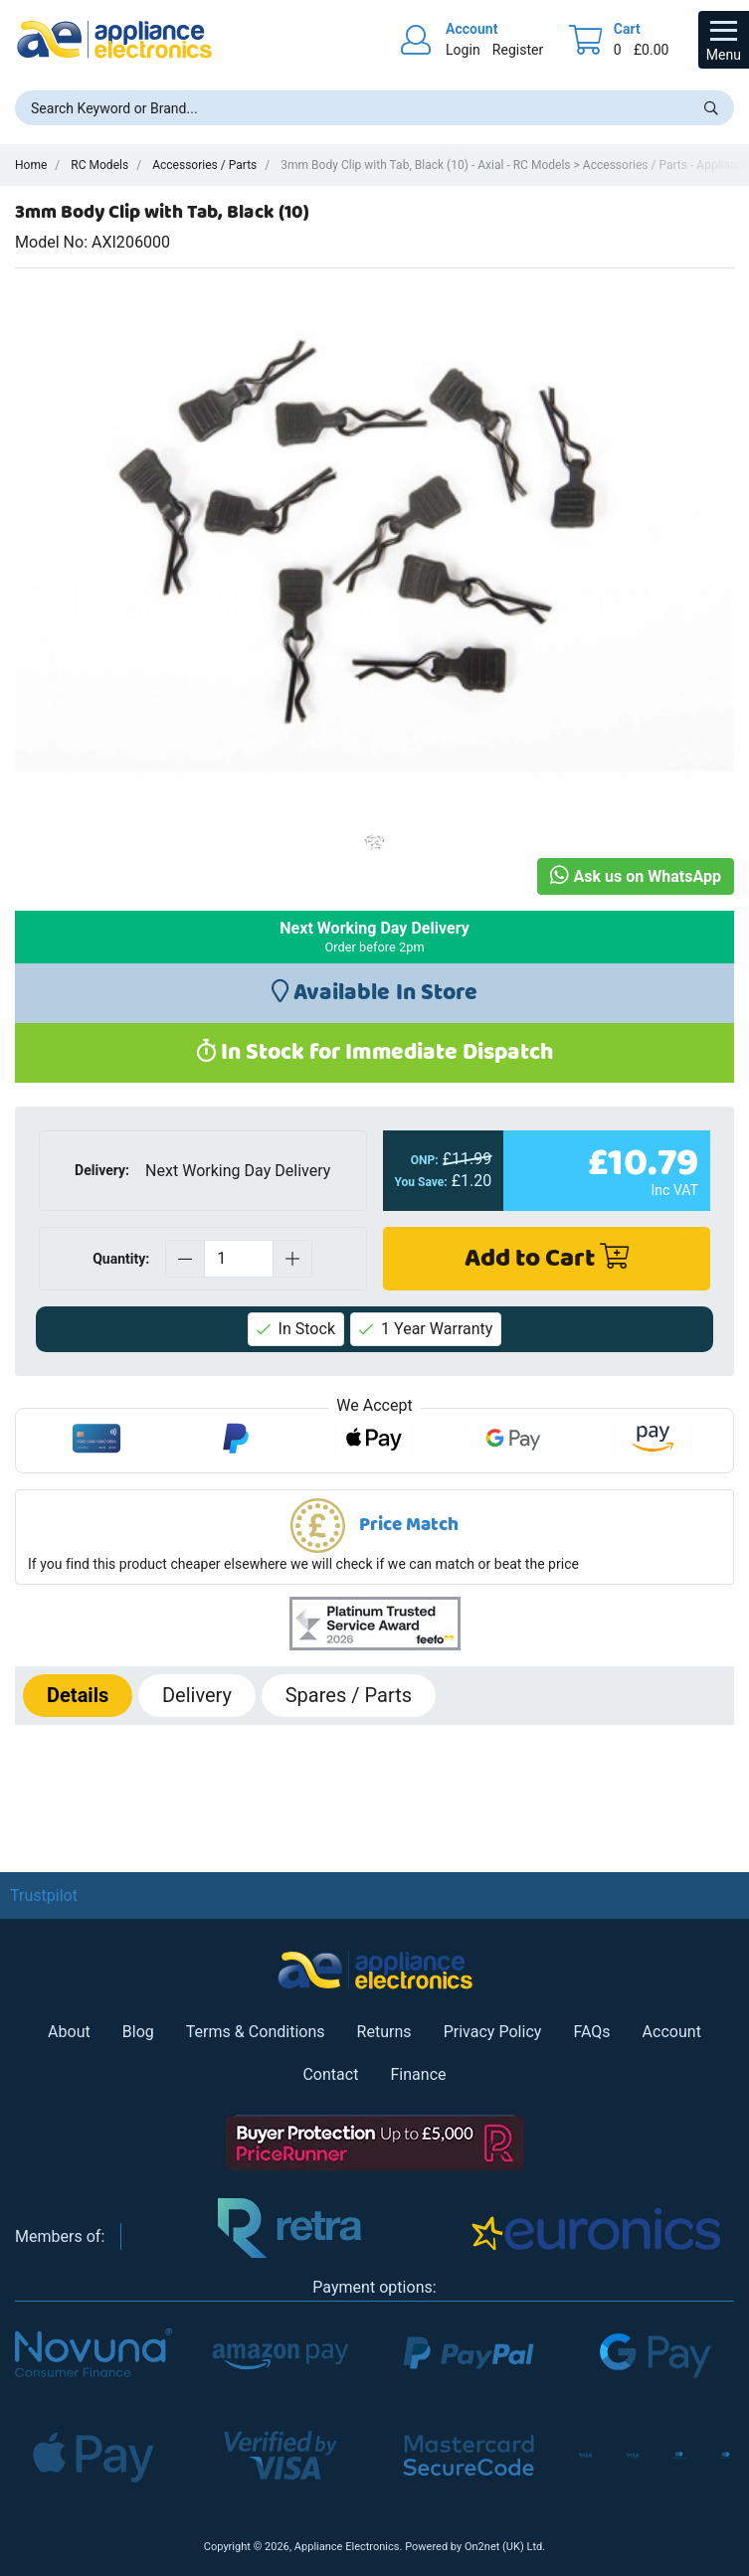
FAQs (591, 2031)
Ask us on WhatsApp (635, 876)
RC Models (99, 165)
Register (517, 50)
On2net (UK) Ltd (503, 2546)
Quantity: (121, 1259)
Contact (330, 2074)
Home (31, 165)
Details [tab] (77, 1695)
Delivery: (102, 1170)
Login (463, 50)
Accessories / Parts (204, 165)
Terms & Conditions (255, 2031)
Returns (384, 2031)
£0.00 (651, 50)
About (69, 2031)
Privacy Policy (493, 2031)
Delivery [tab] (197, 1695)
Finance (418, 2074)
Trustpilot (44, 1895)
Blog (138, 2031)
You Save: (421, 1182)
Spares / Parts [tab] (348, 1695)
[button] (374, 1537)
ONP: (425, 1160)
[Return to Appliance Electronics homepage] (114, 39)
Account (672, 2031)
